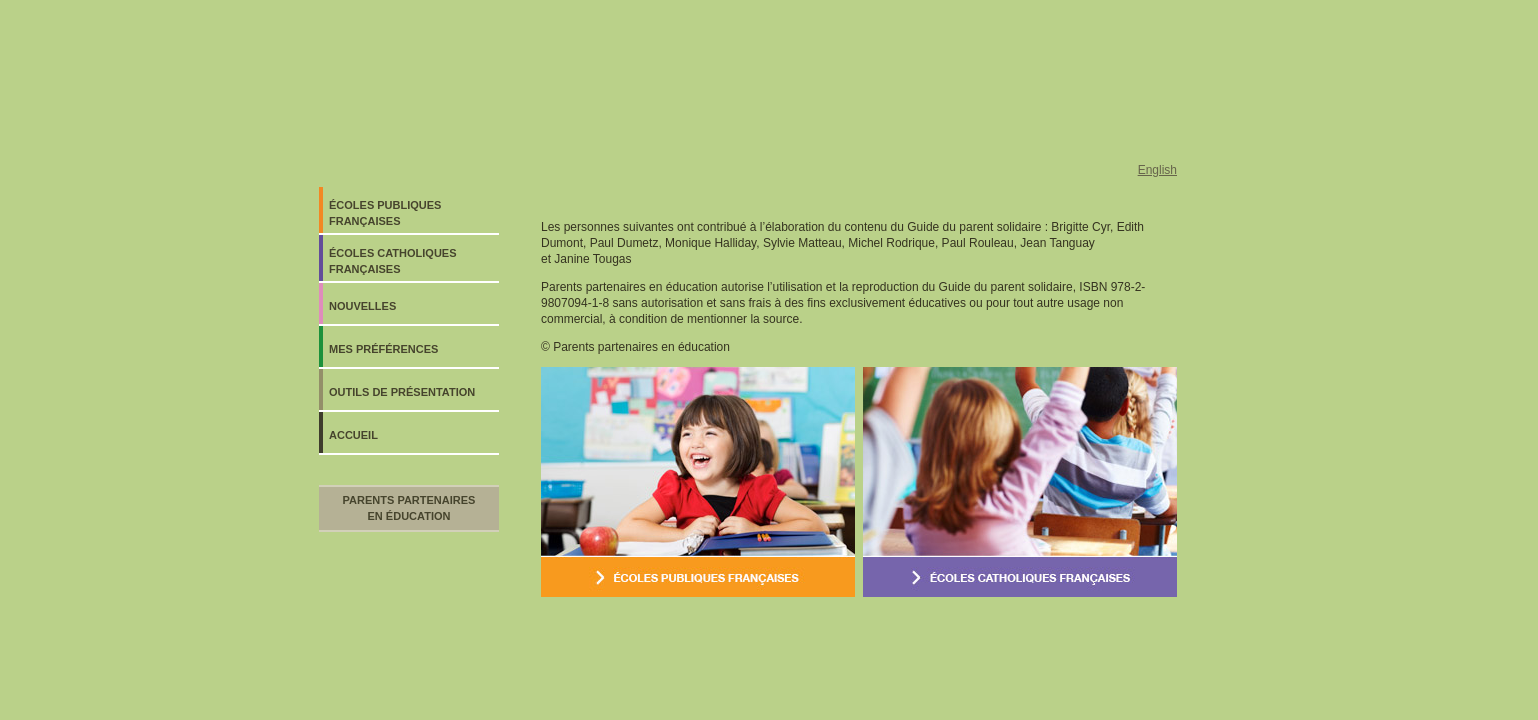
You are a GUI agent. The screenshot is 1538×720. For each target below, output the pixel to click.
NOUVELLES (362, 306)
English (1157, 170)
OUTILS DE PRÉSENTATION (402, 392)
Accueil (353, 435)
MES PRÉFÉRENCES (383, 349)
